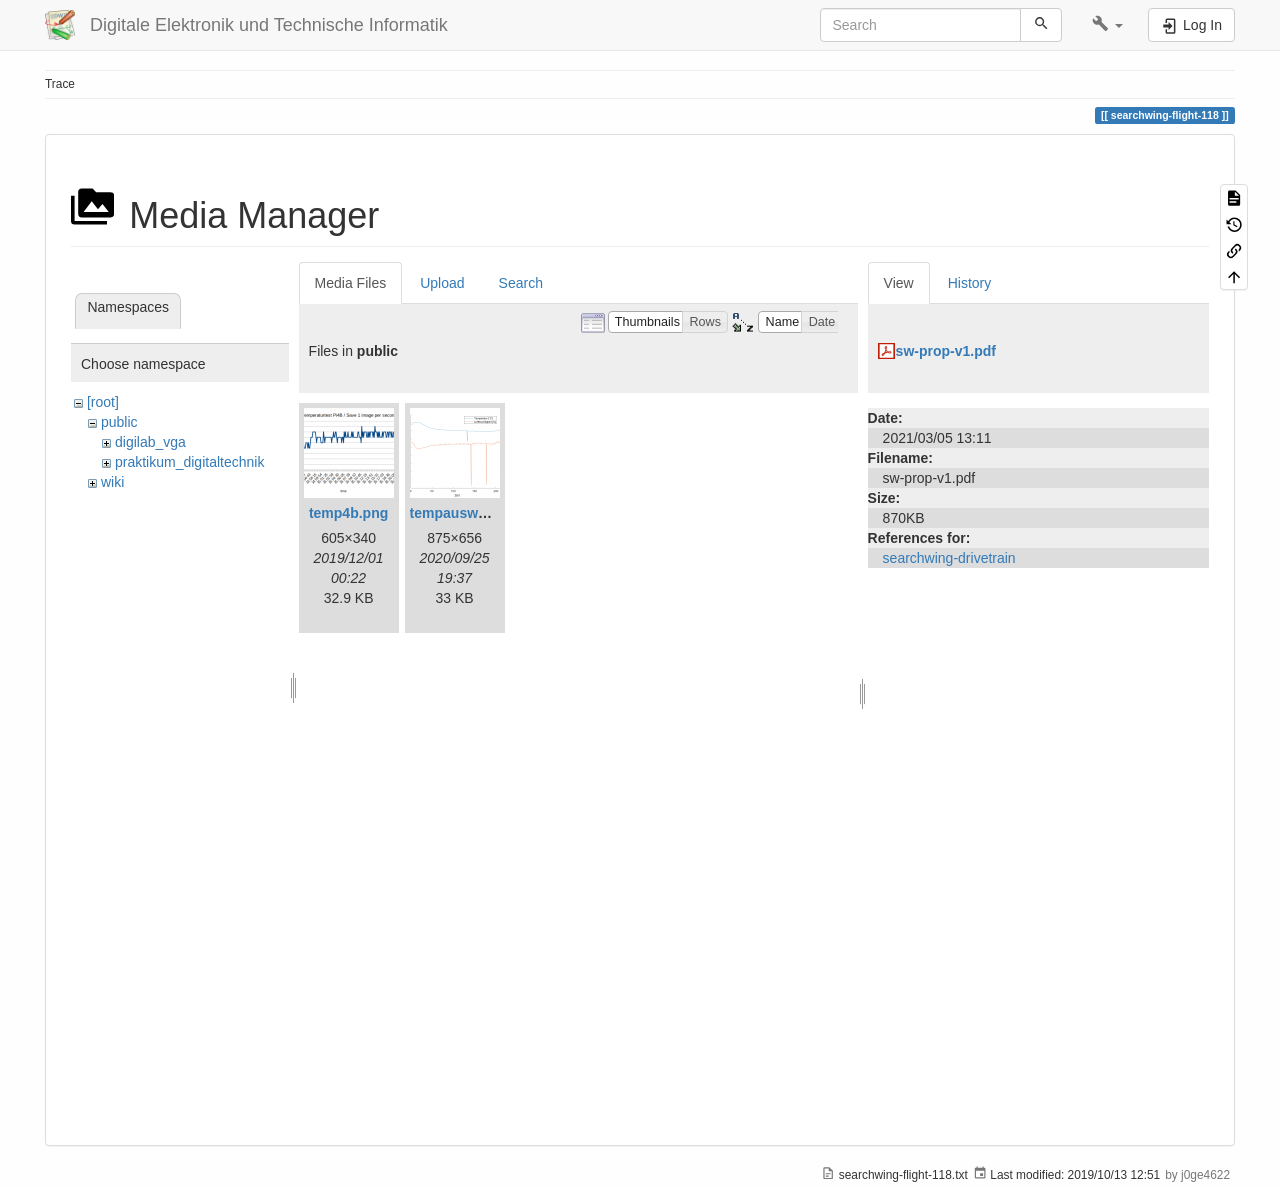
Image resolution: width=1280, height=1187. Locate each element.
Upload (442, 283)
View (899, 283)
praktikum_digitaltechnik (189, 462)
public (119, 422)
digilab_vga (150, 442)
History (970, 283)
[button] (1107, 25)
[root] (103, 402)
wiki (112, 482)
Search (521, 283)
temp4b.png (348, 513)
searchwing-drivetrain (949, 558)
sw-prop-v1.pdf (946, 351)
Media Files (351, 283)
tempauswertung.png (481, 513)
